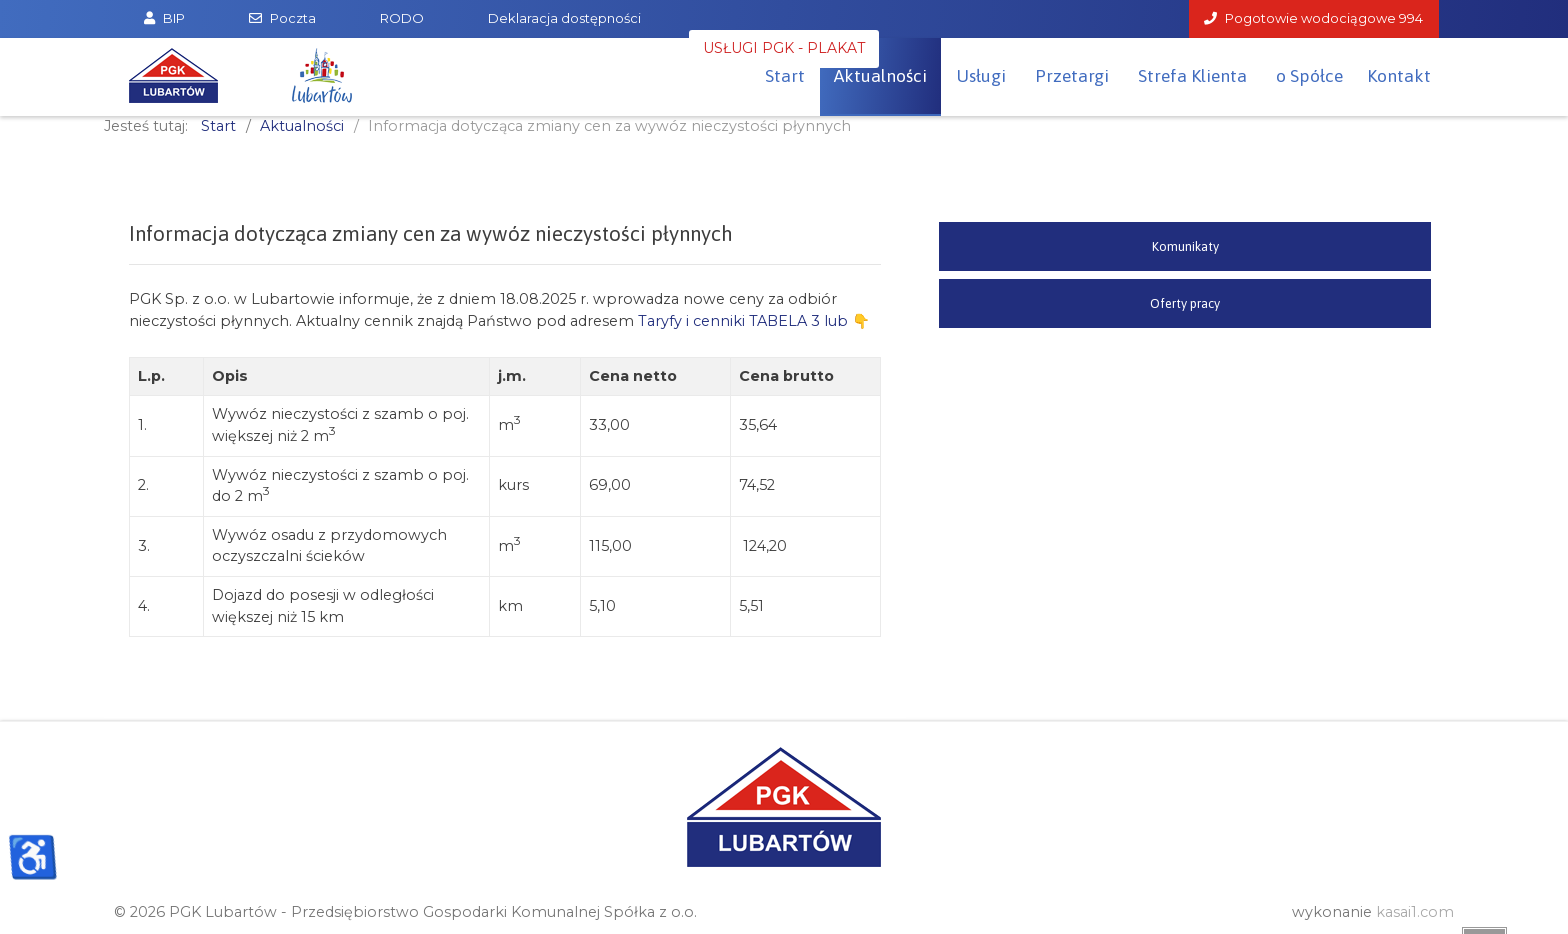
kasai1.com (1415, 912)
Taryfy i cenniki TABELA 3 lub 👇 (754, 321)
